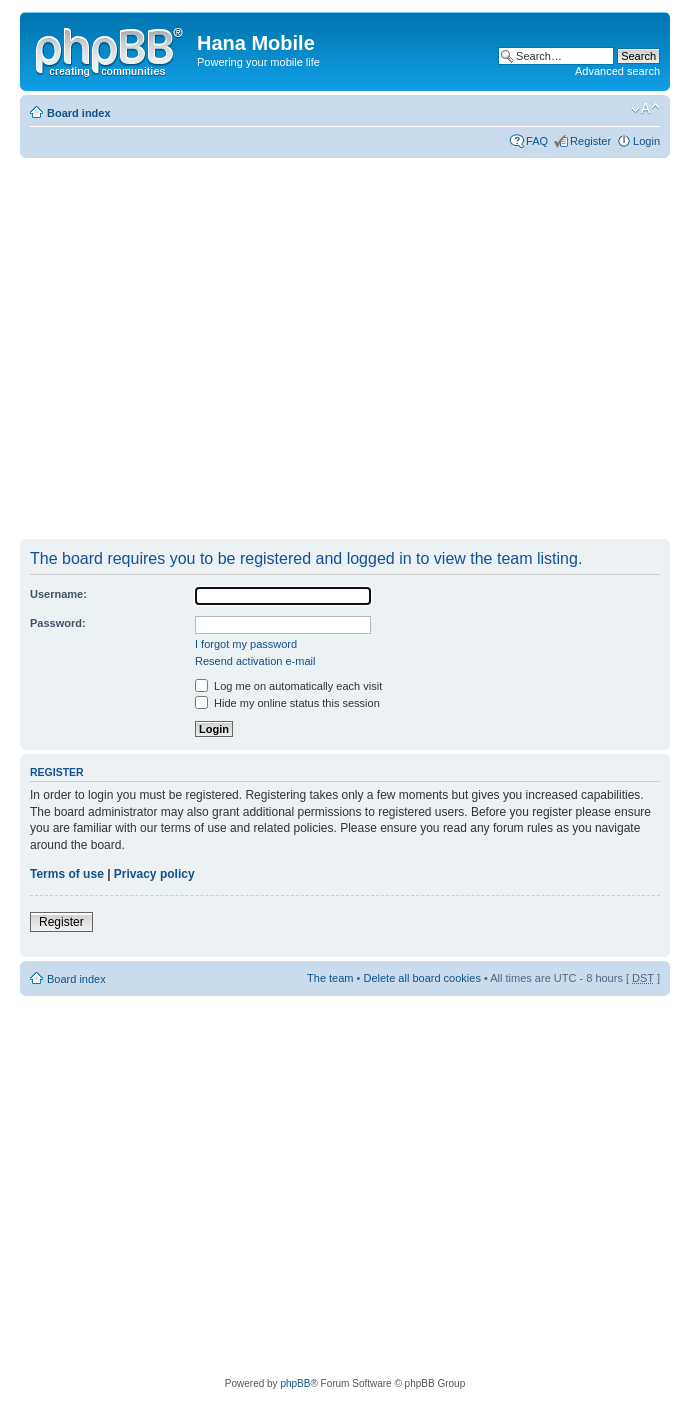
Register (590, 141)
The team (330, 978)
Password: (58, 623)
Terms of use (67, 874)
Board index (79, 113)
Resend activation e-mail (255, 661)
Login (646, 141)
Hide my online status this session (287, 703)
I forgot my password (246, 644)
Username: (58, 594)
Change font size (645, 109)
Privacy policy (154, 874)
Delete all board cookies (421, 978)
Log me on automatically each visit (288, 686)
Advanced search (617, 71)
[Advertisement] (187, 349)
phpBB (295, 1383)
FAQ (537, 141)
